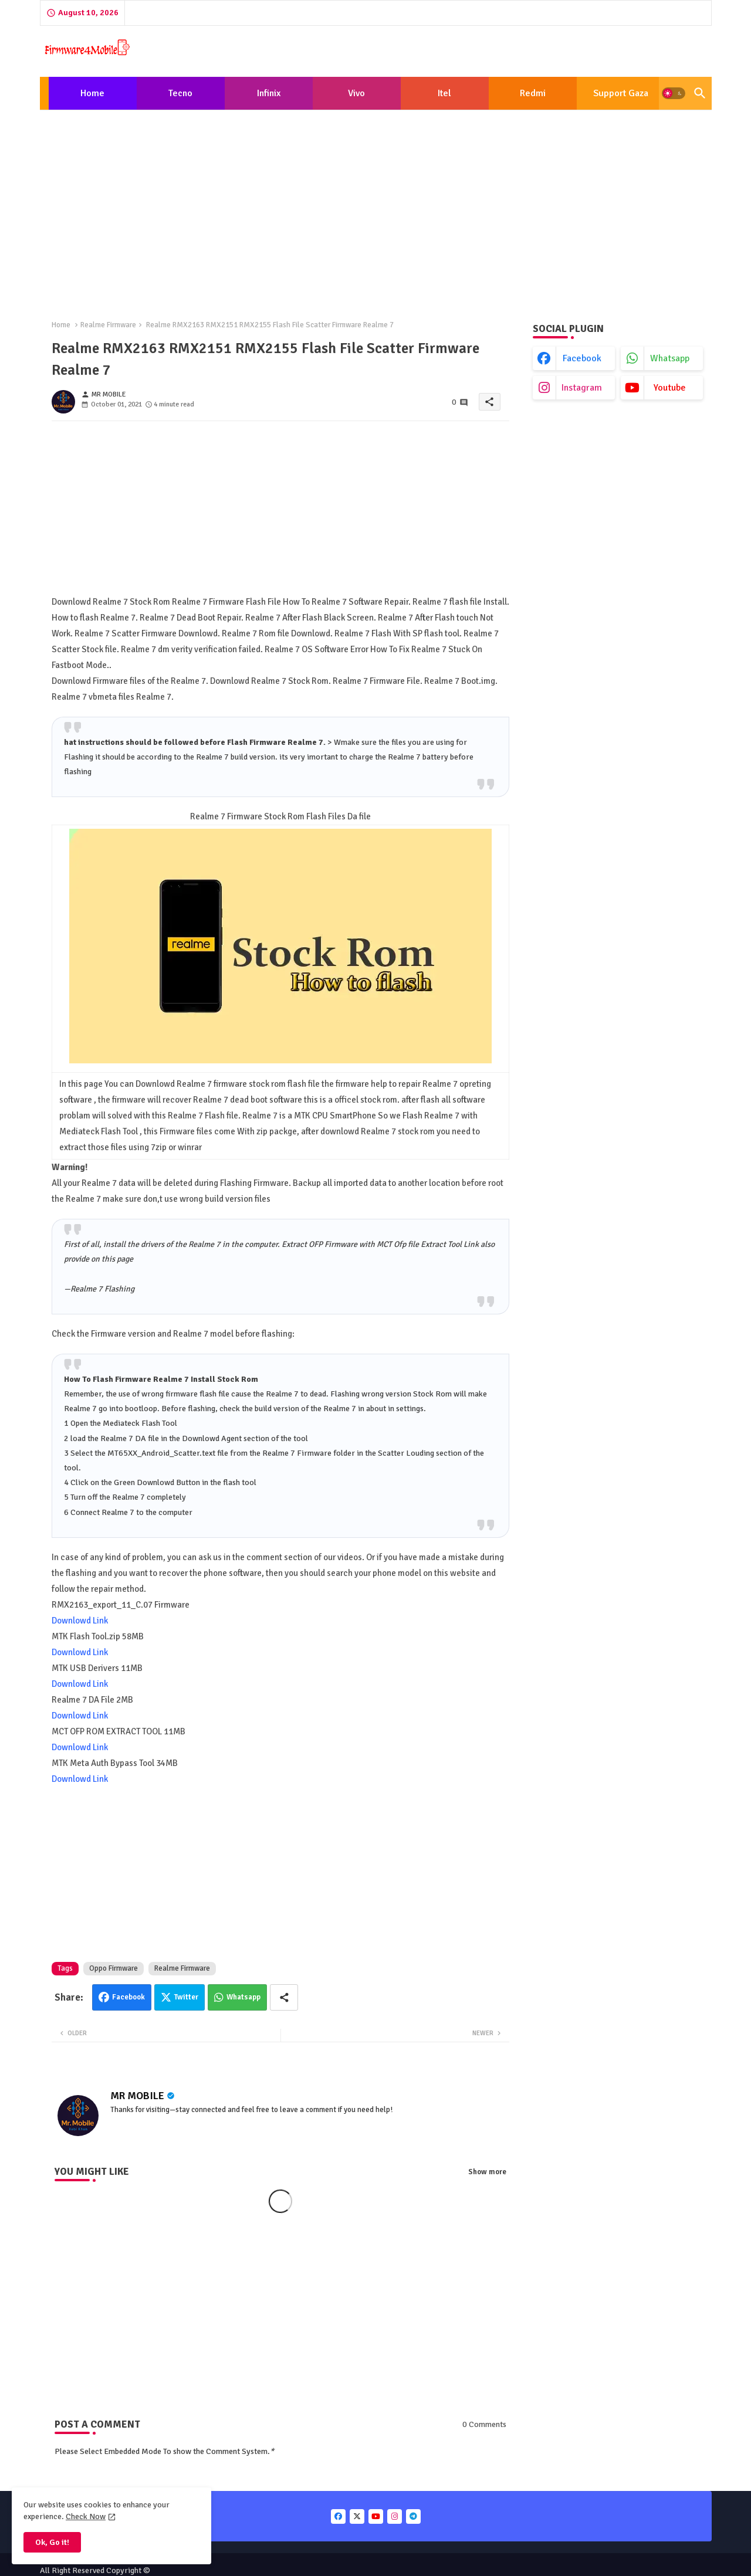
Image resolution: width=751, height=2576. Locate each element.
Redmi (533, 93)
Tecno (180, 93)
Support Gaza (620, 93)
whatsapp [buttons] (669, 358)
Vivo (356, 93)
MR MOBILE (137, 2095)
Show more (487, 2172)
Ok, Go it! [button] (52, 2542)
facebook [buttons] (582, 358)
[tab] (93, 93)
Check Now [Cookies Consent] (86, 2516)
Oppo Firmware (113, 1968)
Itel (444, 93)
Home (92, 93)
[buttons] (338, 2516)
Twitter (186, 1997)
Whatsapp (243, 1997)
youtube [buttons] (670, 388)
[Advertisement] (376, 205)
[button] (673, 93)
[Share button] (284, 1997)
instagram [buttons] (581, 388)
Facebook (128, 1997)
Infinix (268, 93)
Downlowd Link (80, 1620)
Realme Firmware (108, 325)
